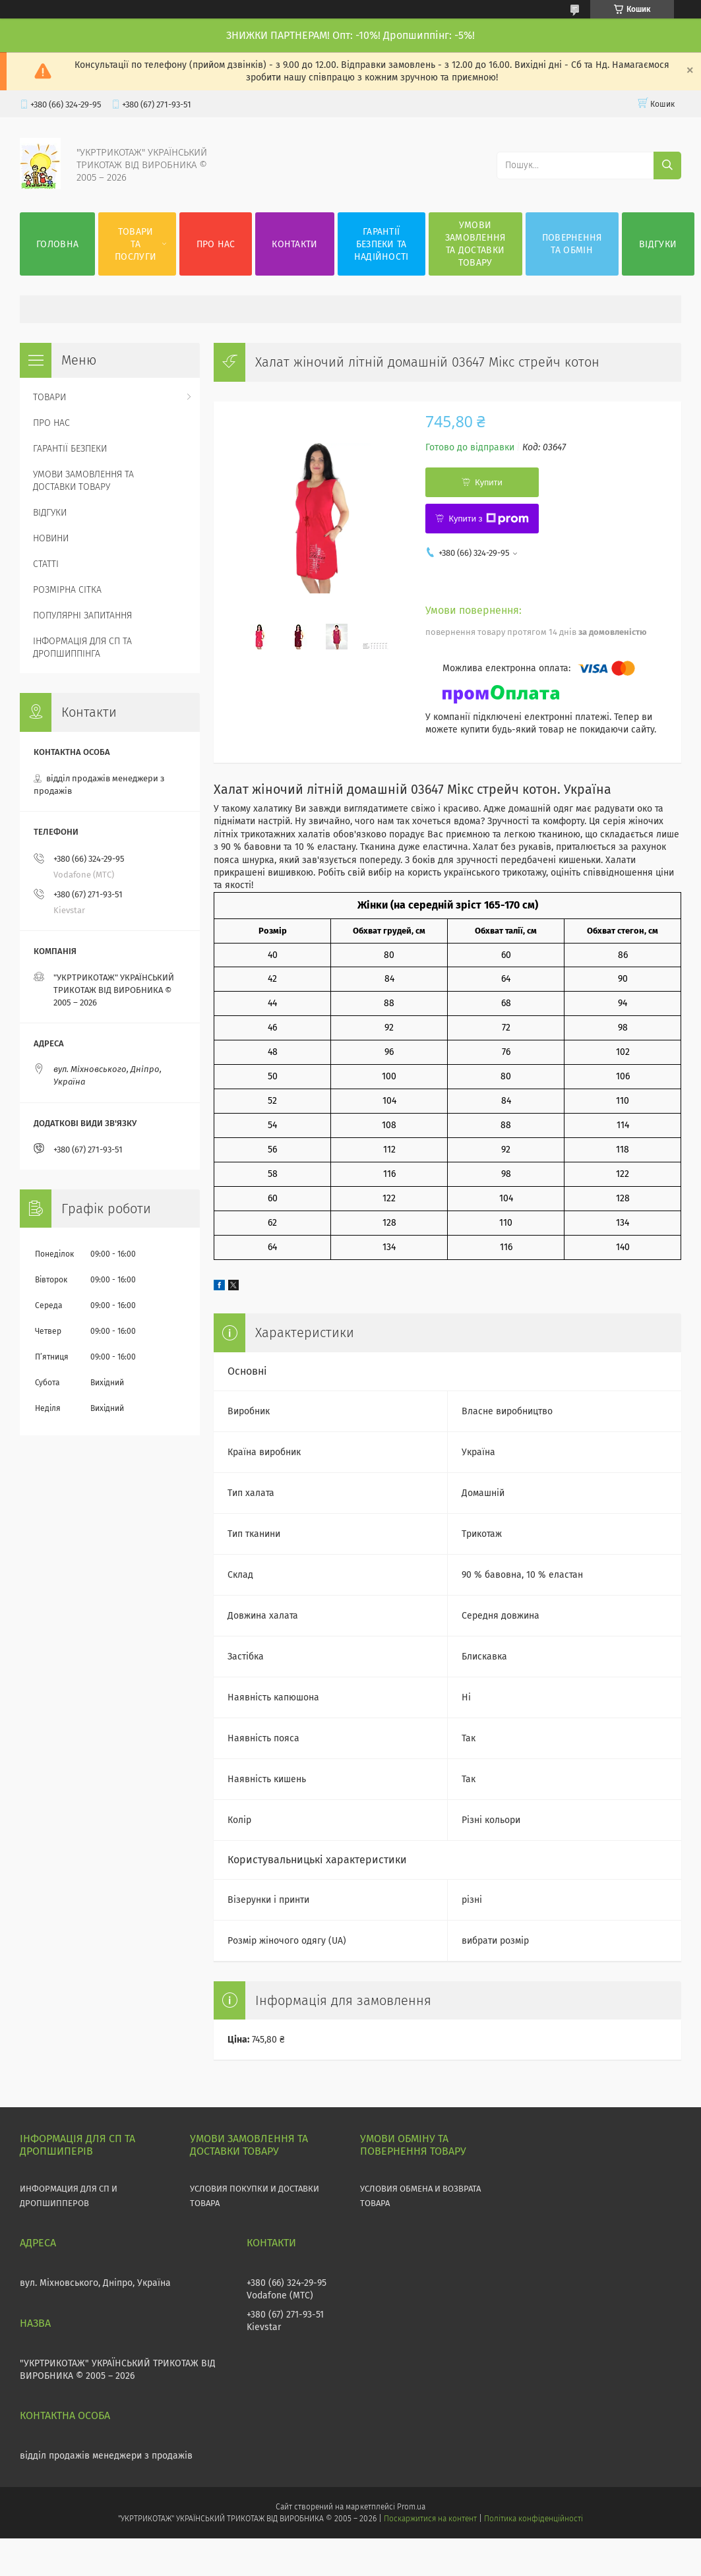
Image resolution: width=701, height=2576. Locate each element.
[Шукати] (667, 165)
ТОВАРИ (49, 397)
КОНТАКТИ (294, 244)
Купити (489, 482)
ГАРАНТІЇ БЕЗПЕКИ (70, 448)
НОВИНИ (51, 538)
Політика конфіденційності (533, 2518)
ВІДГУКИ (658, 244)
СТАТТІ (46, 564)
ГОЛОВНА (57, 244)
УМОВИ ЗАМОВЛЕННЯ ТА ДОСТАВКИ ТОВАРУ (475, 244)
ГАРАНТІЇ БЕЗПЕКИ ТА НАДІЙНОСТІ (381, 244)
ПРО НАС (216, 244)
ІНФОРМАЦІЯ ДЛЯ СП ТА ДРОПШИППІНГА (82, 647)
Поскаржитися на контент (430, 2518)
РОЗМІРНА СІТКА (67, 589)
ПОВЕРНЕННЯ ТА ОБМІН (572, 244)
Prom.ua (411, 2506)
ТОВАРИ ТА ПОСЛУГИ (135, 244)
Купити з (488, 519)
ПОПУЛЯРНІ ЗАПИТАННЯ (82, 615)
